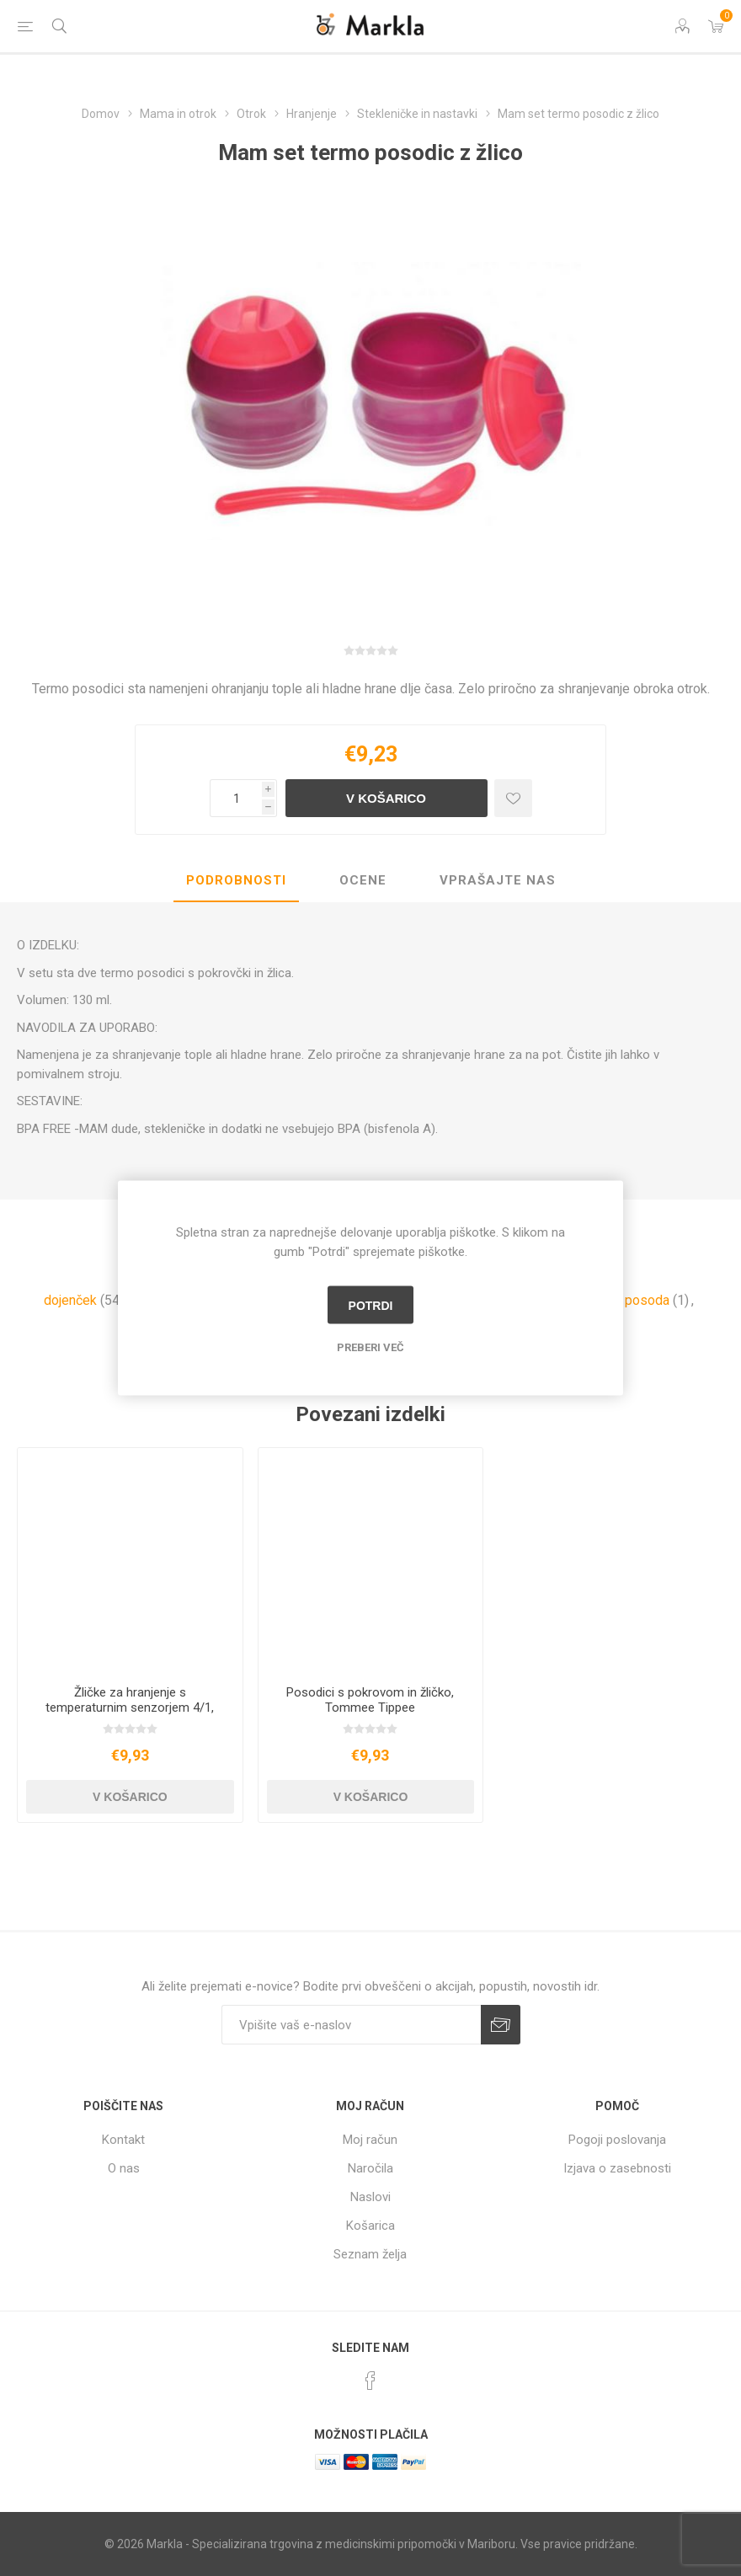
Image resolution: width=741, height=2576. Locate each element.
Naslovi (370, 2197)
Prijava (500, 2024)
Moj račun (370, 2139)
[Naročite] (351, 2024)
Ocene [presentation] (362, 880)
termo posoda (628, 1300)
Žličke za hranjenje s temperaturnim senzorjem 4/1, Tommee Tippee (129, 1707)
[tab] (236, 881)
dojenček (70, 1300)
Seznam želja (370, 2254)
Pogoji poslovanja (617, 2139)
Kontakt (123, 2139)
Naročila (370, 2168)
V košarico (386, 798)
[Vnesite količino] (236, 798)
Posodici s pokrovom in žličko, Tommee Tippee (370, 1700)
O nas (124, 2168)
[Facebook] (370, 2380)
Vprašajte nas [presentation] (498, 880)
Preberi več (370, 1347)
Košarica (370, 2225)
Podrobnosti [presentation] (236, 880)
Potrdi (371, 1305)
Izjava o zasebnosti (617, 2168)
